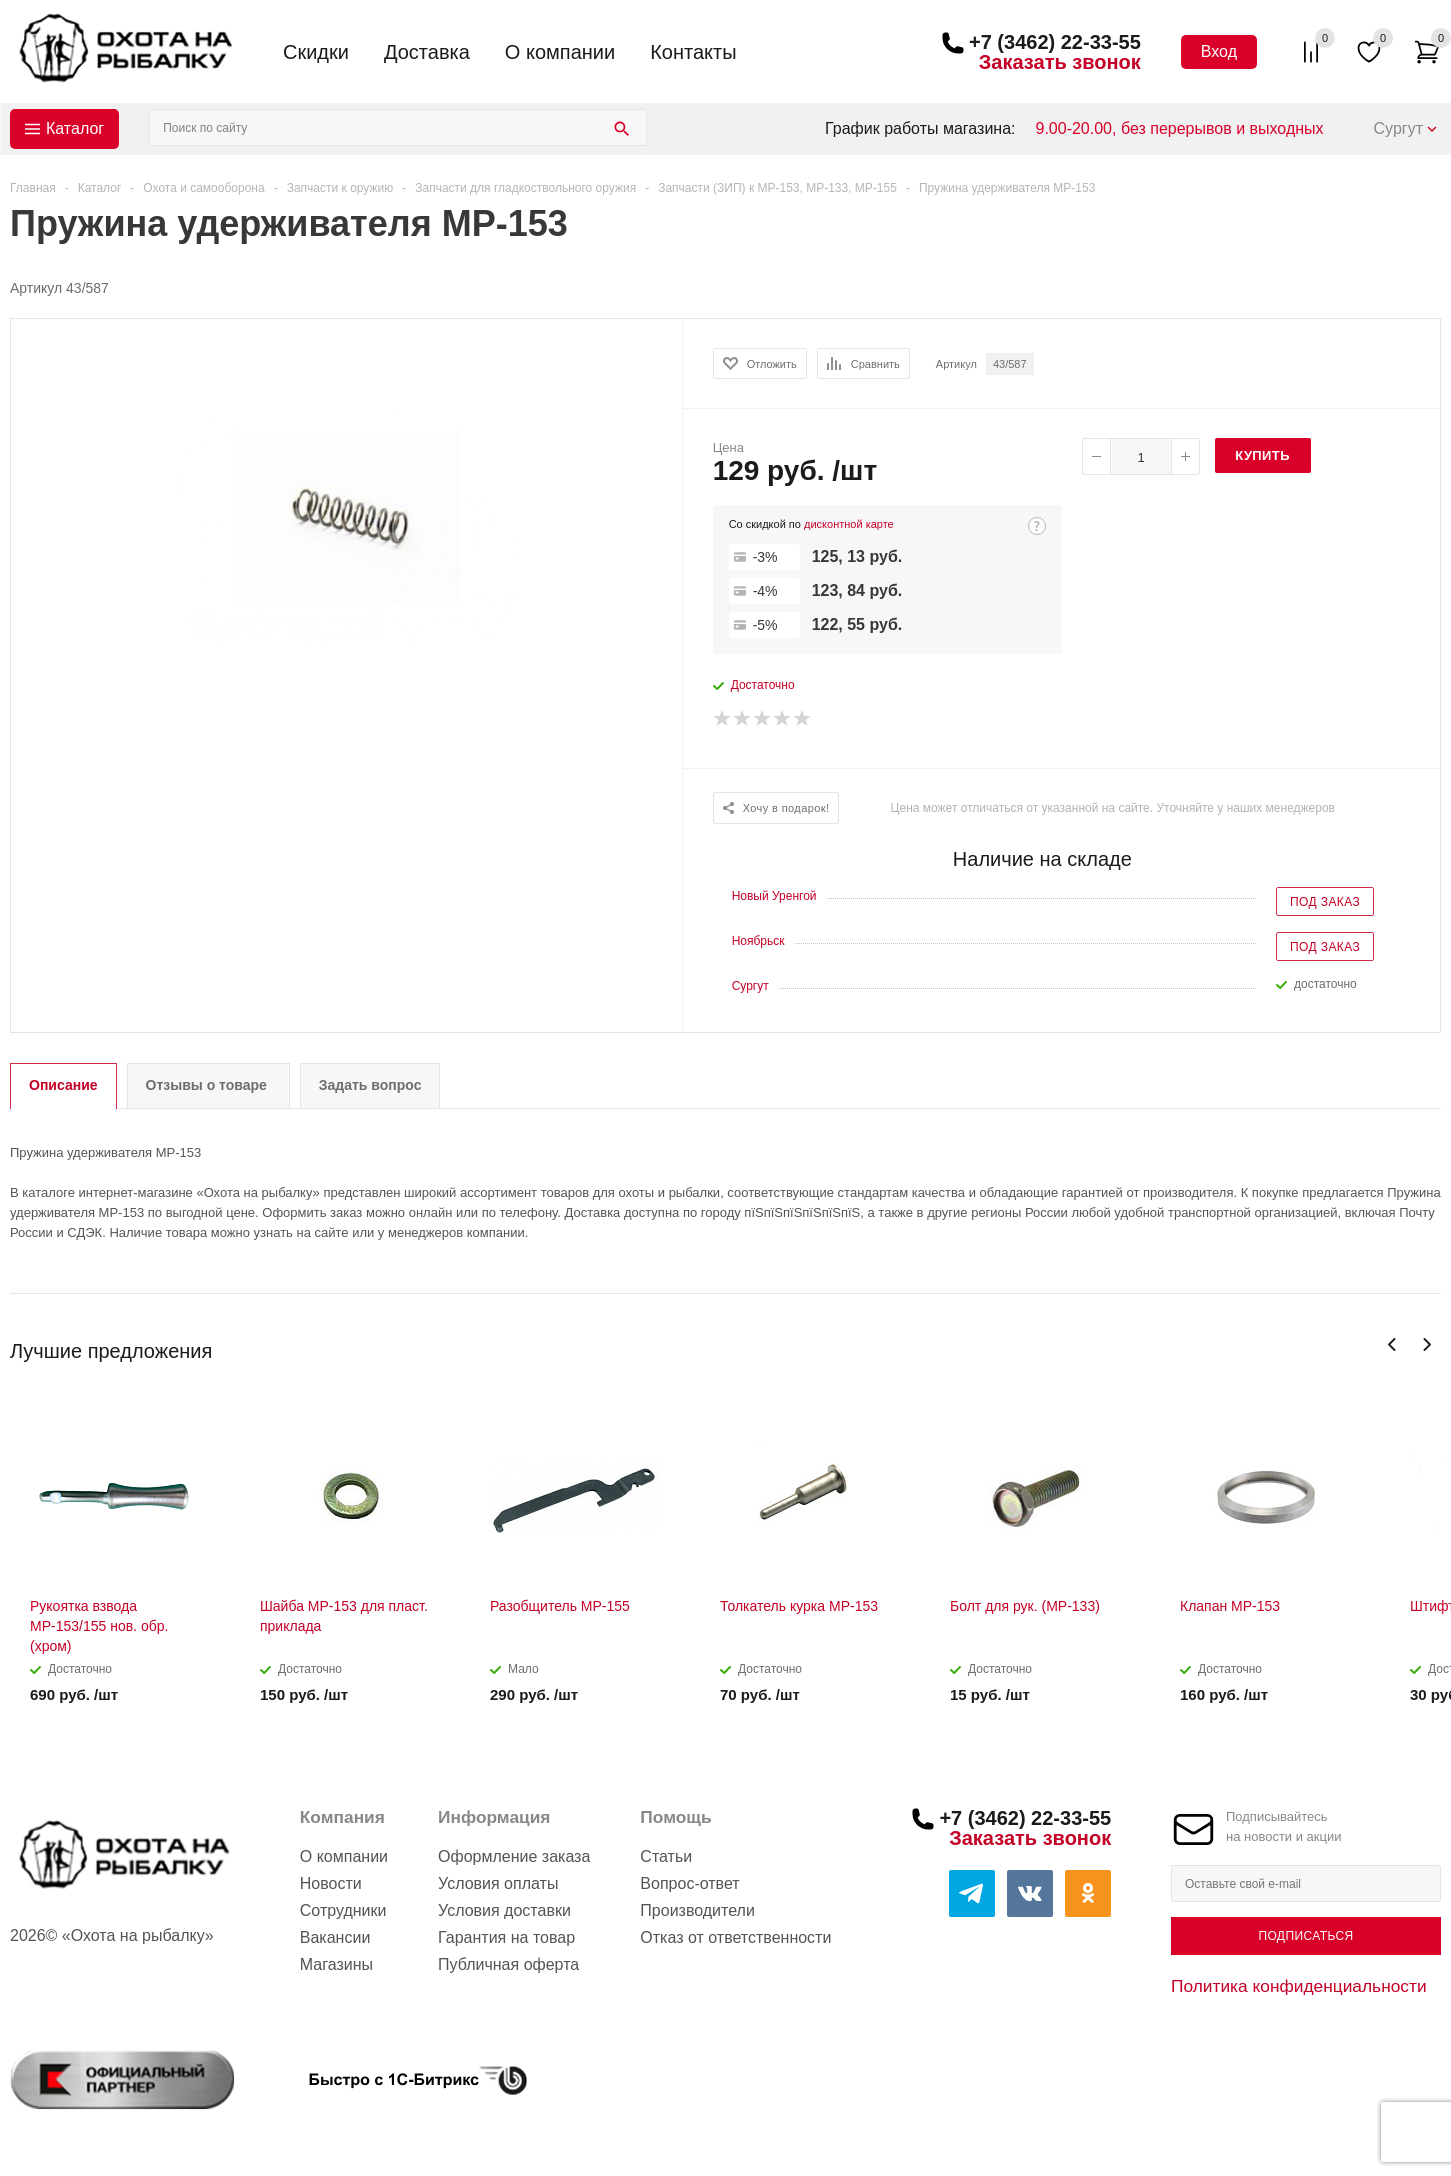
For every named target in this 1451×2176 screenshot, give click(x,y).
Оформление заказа (514, 1856)
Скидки (316, 52)
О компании (560, 52)
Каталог (75, 128)
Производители (697, 1910)
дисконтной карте (849, 524)
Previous (1392, 1344)
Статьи (666, 1856)
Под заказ (1325, 902)
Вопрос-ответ (689, 1883)
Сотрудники (343, 1910)
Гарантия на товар (506, 1937)
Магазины (336, 1964)
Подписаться (1305, 1936)
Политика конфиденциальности (1299, 1986)
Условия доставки (504, 1910)
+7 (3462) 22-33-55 (1055, 42)
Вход (1219, 51)
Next (1426, 1344)
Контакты (693, 52)
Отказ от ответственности (735, 1937)
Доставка (427, 52)
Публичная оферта (508, 1964)
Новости (331, 1883)
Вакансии (335, 1937)
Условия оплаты (498, 1883)
